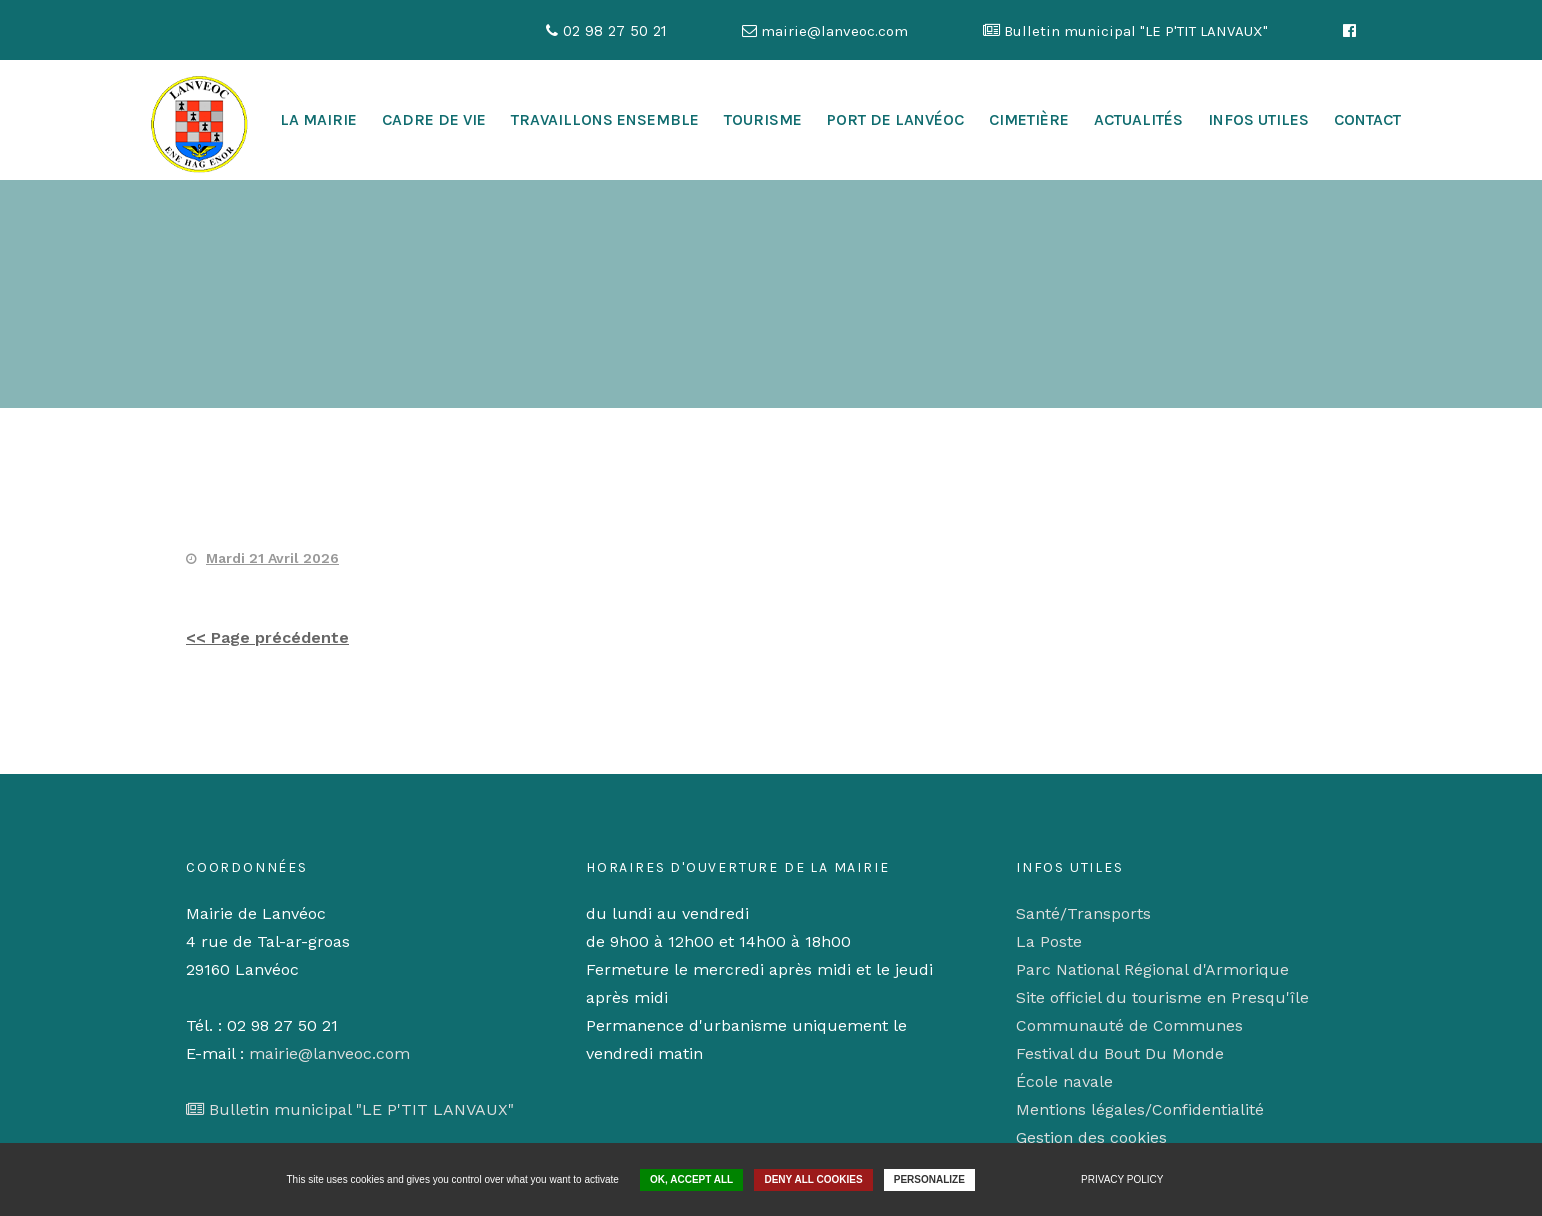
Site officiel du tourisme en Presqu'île (1162, 997)
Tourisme (763, 119)
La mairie (318, 119)
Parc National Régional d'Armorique (1152, 969)
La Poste (1049, 941)
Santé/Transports (1083, 913)
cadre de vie (434, 119)
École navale (1064, 1081)
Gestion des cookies (1091, 1137)
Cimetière (1029, 119)
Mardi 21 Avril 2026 (272, 558)
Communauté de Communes (1129, 1025)
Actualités (1138, 119)
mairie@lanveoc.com (329, 1053)
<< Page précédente (267, 637)
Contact (1367, 119)
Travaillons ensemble (605, 119)
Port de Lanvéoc (895, 119)
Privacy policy (1122, 1179)
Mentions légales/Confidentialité (1140, 1109)
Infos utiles (1258, 119)
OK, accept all (691, 1179)
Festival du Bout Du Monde (1120, 1053)
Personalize (929, 1179)
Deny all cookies (813, 1179)
